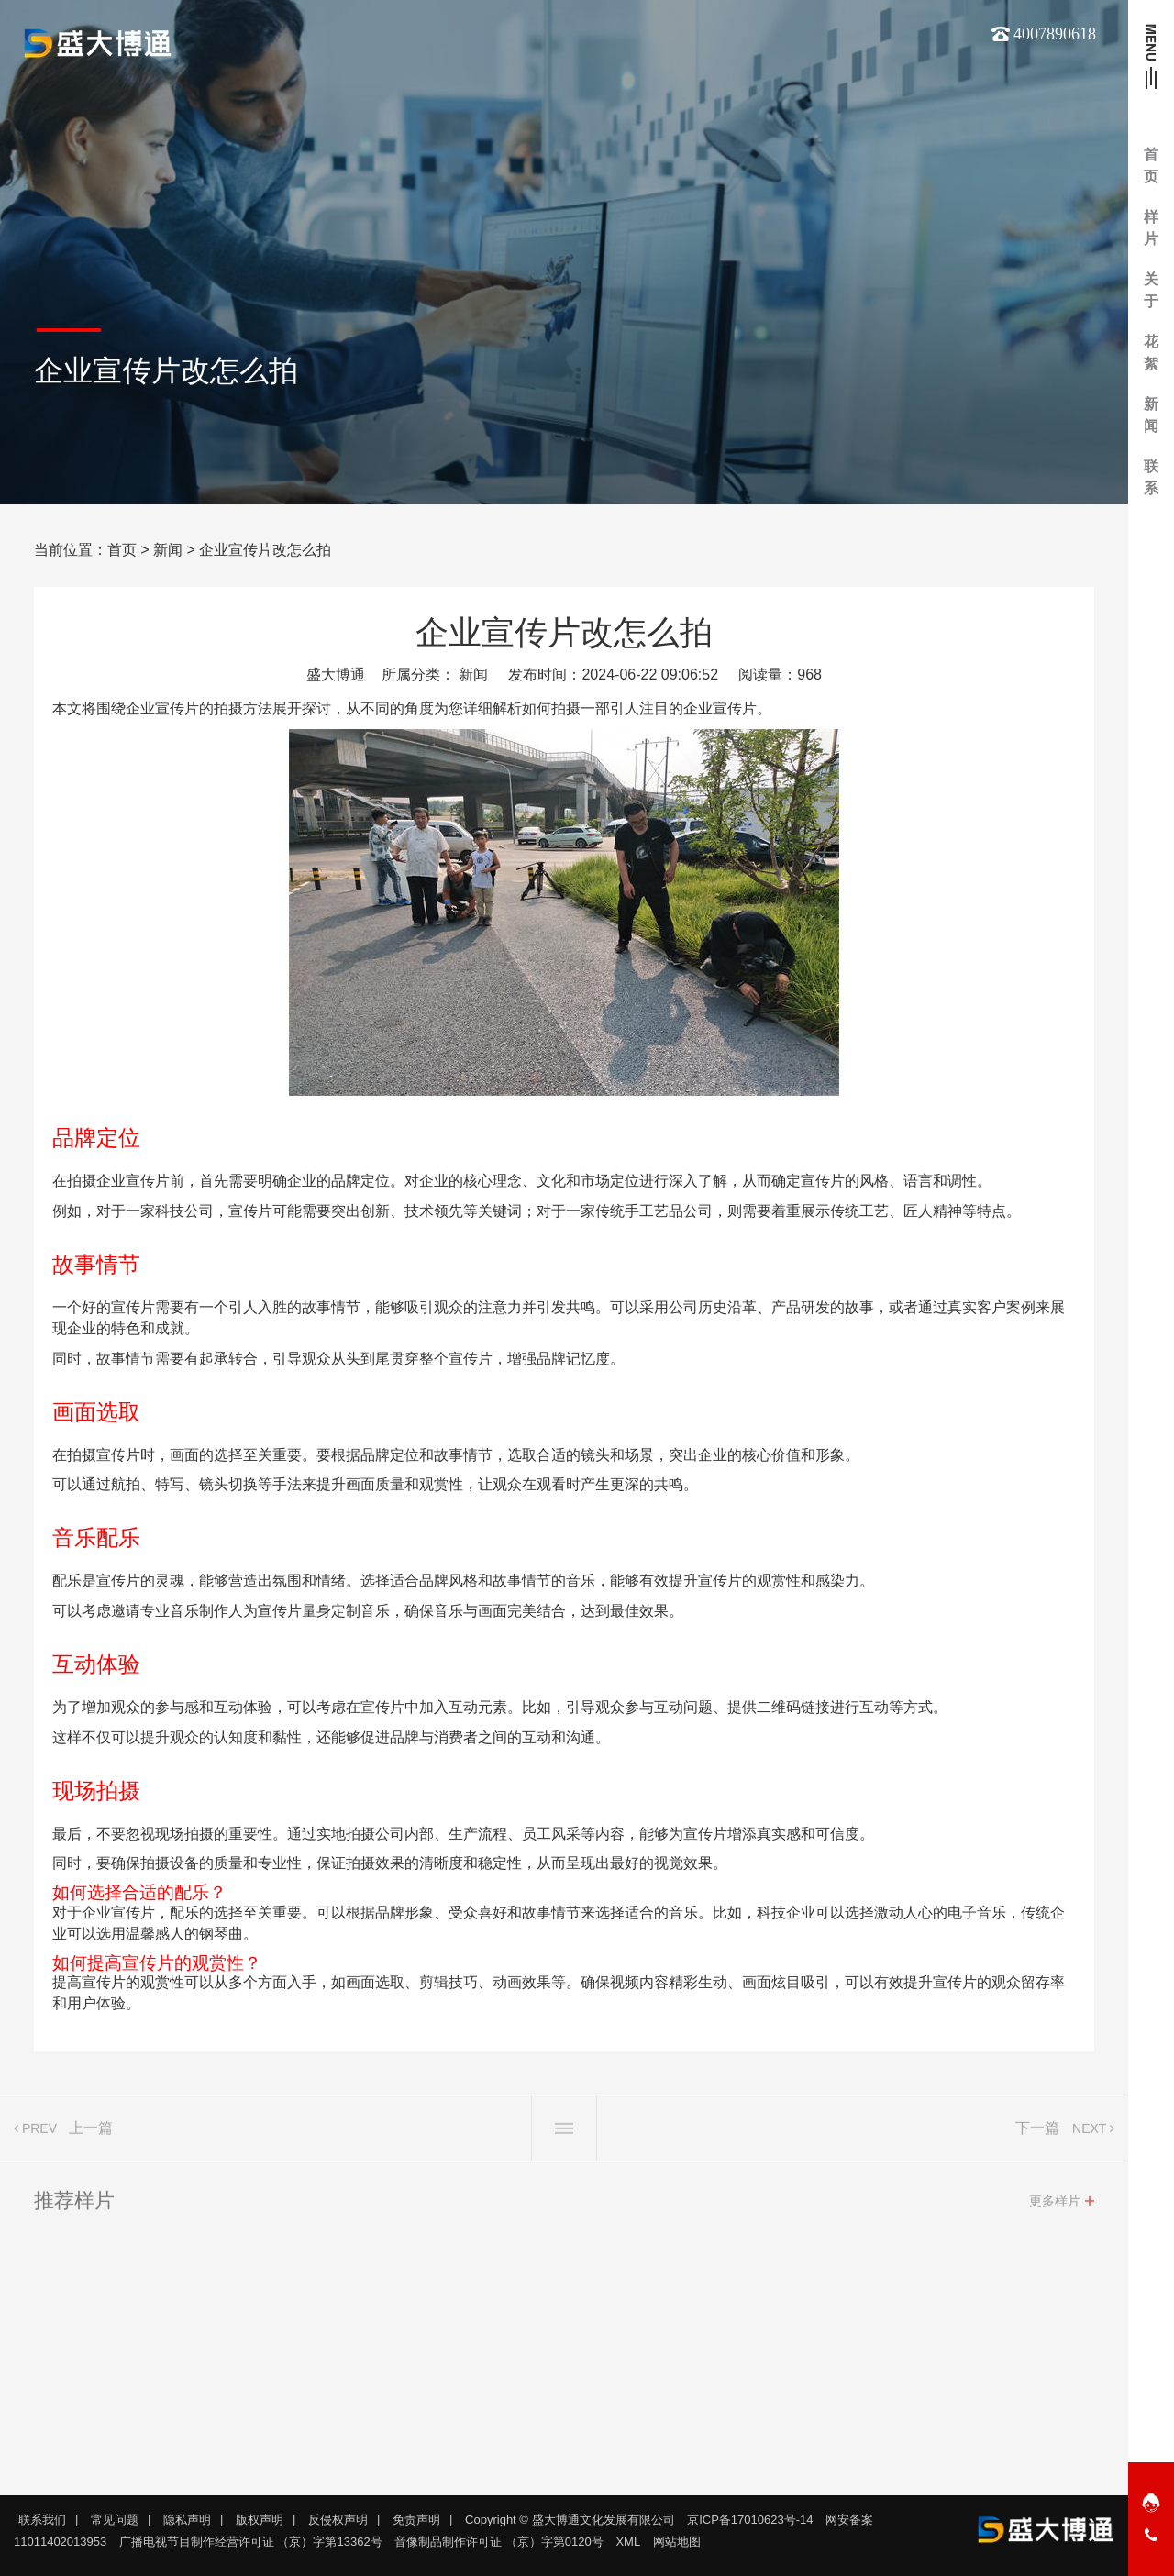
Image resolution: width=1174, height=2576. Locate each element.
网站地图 (677, 2541)
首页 (122, 550)
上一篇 (91, 2134)
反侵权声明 (338, 2519)
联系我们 (42, 2519)
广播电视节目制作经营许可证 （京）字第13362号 (250, 2541)
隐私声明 (187, 2519)
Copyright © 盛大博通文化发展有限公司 (569, 2519)
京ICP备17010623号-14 (750, 2519)
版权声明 (259, 2519)
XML (627, 2541)
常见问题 (114, 2519)
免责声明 (416, 2519)
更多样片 (1054, 2207)
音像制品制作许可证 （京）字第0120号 (499, 2541)
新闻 (168, 550)
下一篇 (1037, 2134)
